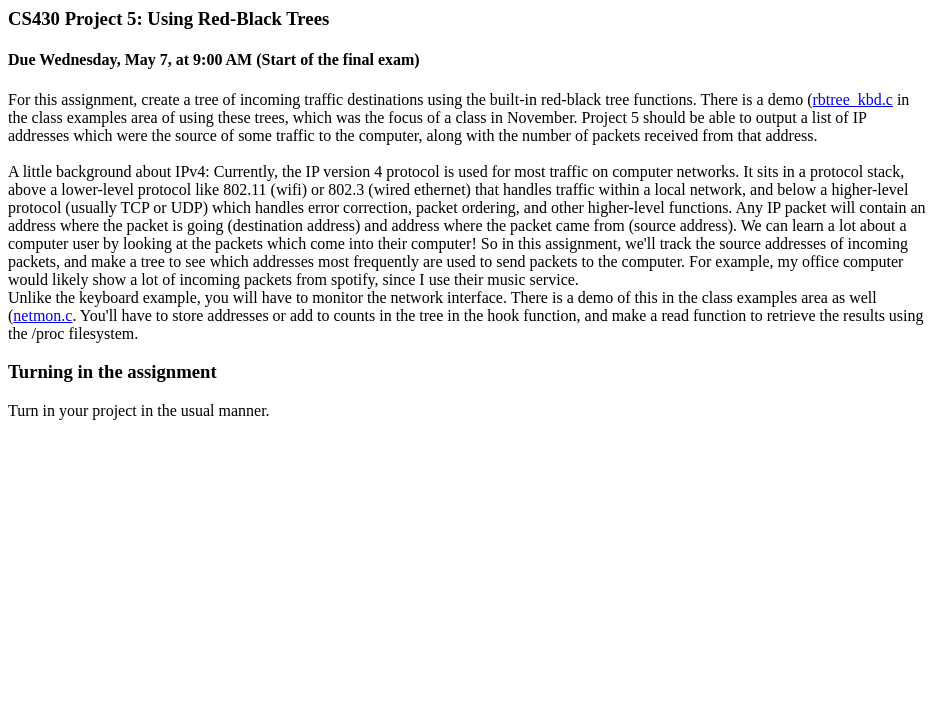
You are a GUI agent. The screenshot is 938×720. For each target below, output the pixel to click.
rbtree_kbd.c (853, 99)
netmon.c (42, 315)
